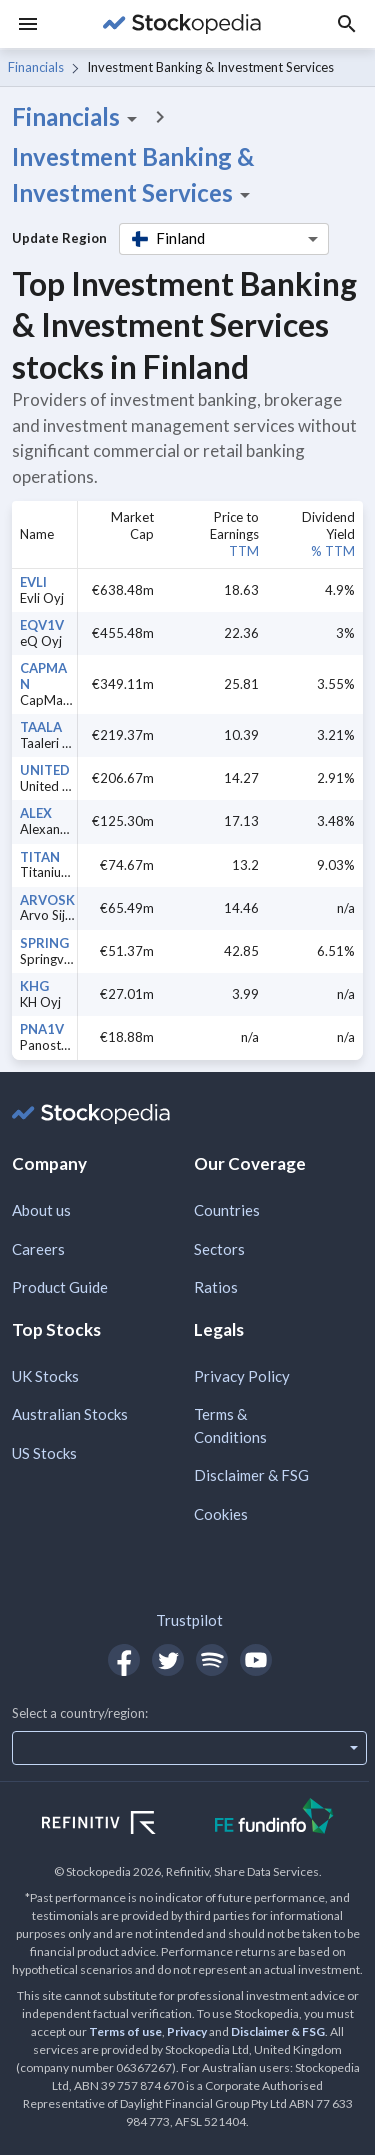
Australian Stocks (70, 1414)
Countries (227, 1210)
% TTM (333, 551)
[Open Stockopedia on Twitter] (168, 1660)
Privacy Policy (242, 1376)
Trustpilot (189, 1620)
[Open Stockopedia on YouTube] (256, 1660)
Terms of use (125, 2031)
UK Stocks (45, 1376)
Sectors (219, 1249)
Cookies (221, 1514)
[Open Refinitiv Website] (120, 1825)
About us (41, 1210)
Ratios (216, 1287)
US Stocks (44, 1453)
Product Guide (60, 1287)
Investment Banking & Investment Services (134, 175)
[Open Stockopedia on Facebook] (124, 1660)
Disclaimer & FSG (251, 1475)
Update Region (59, 238)
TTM (244, 551)
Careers (38, 1249)
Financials (36, 67)
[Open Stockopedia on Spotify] (212, 1660)
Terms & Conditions (230, 1425)
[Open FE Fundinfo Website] (274, 1818)
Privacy (187, 2031)
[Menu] (28, 24)
